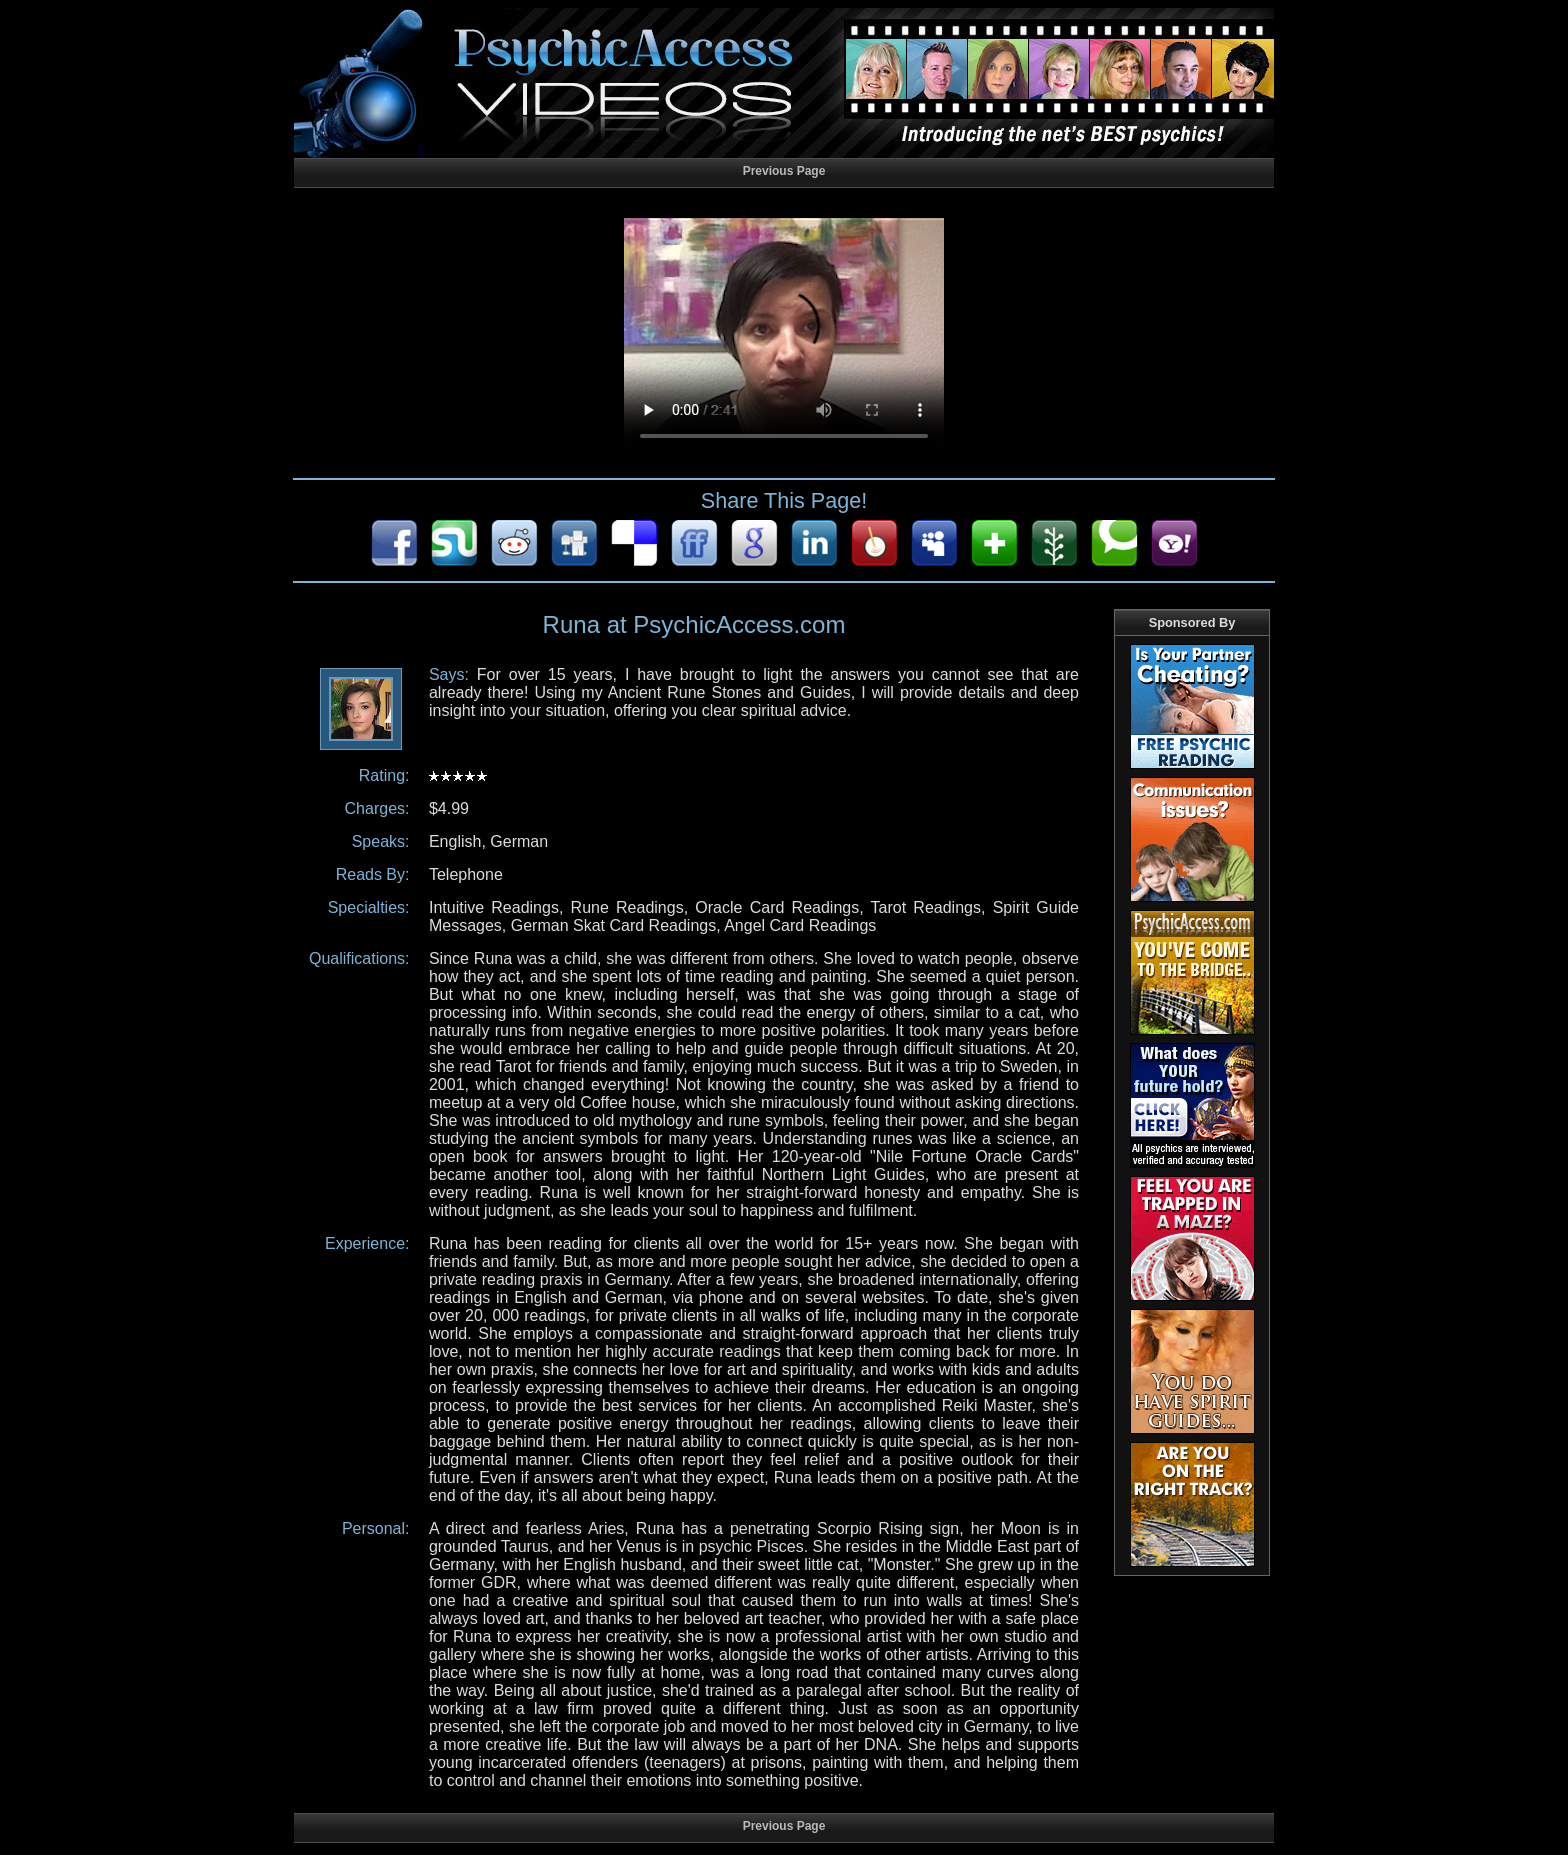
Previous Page (784, 171)
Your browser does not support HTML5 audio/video (784, 338)
